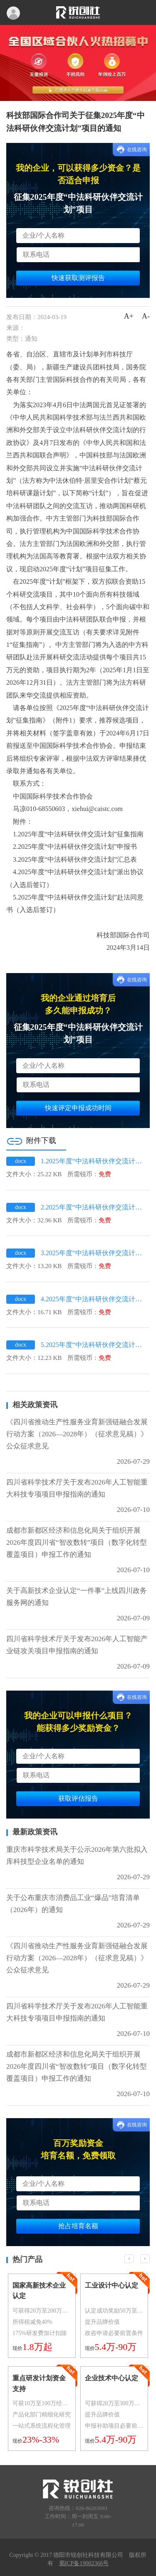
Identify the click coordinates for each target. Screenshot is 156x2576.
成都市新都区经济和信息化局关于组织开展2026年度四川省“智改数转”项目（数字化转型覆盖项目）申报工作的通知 (76, 1542)
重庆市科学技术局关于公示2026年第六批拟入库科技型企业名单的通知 (77, 1856)
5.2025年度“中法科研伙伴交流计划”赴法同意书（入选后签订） (93, 1344)
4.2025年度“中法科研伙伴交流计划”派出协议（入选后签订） (93, 1299)
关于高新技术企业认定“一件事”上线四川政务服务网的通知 (76, 1597)
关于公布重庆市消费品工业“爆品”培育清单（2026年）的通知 (73, 1904)
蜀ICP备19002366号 (84, 2563)
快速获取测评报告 (78, 277)
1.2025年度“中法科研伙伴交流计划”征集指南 (93, 1161)
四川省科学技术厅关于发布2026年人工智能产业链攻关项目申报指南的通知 (77, 1645)
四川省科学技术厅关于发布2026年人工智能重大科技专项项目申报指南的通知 (77, 1488)
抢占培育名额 (78, 2225)
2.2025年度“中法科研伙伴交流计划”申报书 (93, 1207)
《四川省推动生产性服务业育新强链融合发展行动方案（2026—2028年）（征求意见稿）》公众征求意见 (77, 1434)
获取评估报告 (78, 1798)
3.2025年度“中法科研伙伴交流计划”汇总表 (93, 1252)
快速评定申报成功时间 (78, 1107)
